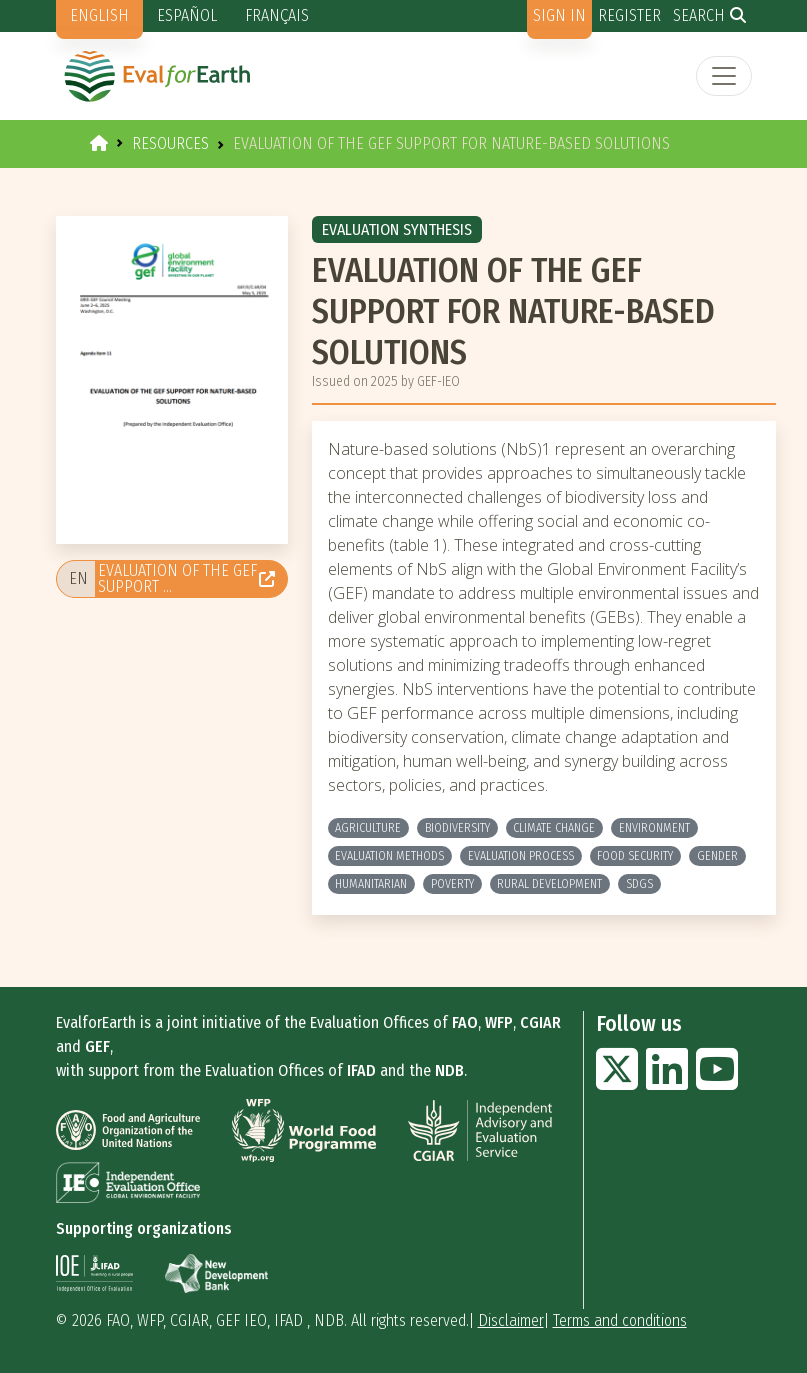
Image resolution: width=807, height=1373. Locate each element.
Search (699, 15)
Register (629, 15)
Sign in (559, 15)
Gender (717, 856)
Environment (654, 828)
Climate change (554, 828)
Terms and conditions (620, 1320)
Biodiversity (457, 828)
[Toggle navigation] (724, 76)
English (99, 15)
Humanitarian (371, 884)
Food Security (635, 856)
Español (187, 15)
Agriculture (368, 828)
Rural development (549, 884)
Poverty (452, 884)
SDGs (639, 884)
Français (277, 15)
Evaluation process (521, 856)
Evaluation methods (389, 856)
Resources (170, 143)
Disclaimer (511, 1320)
